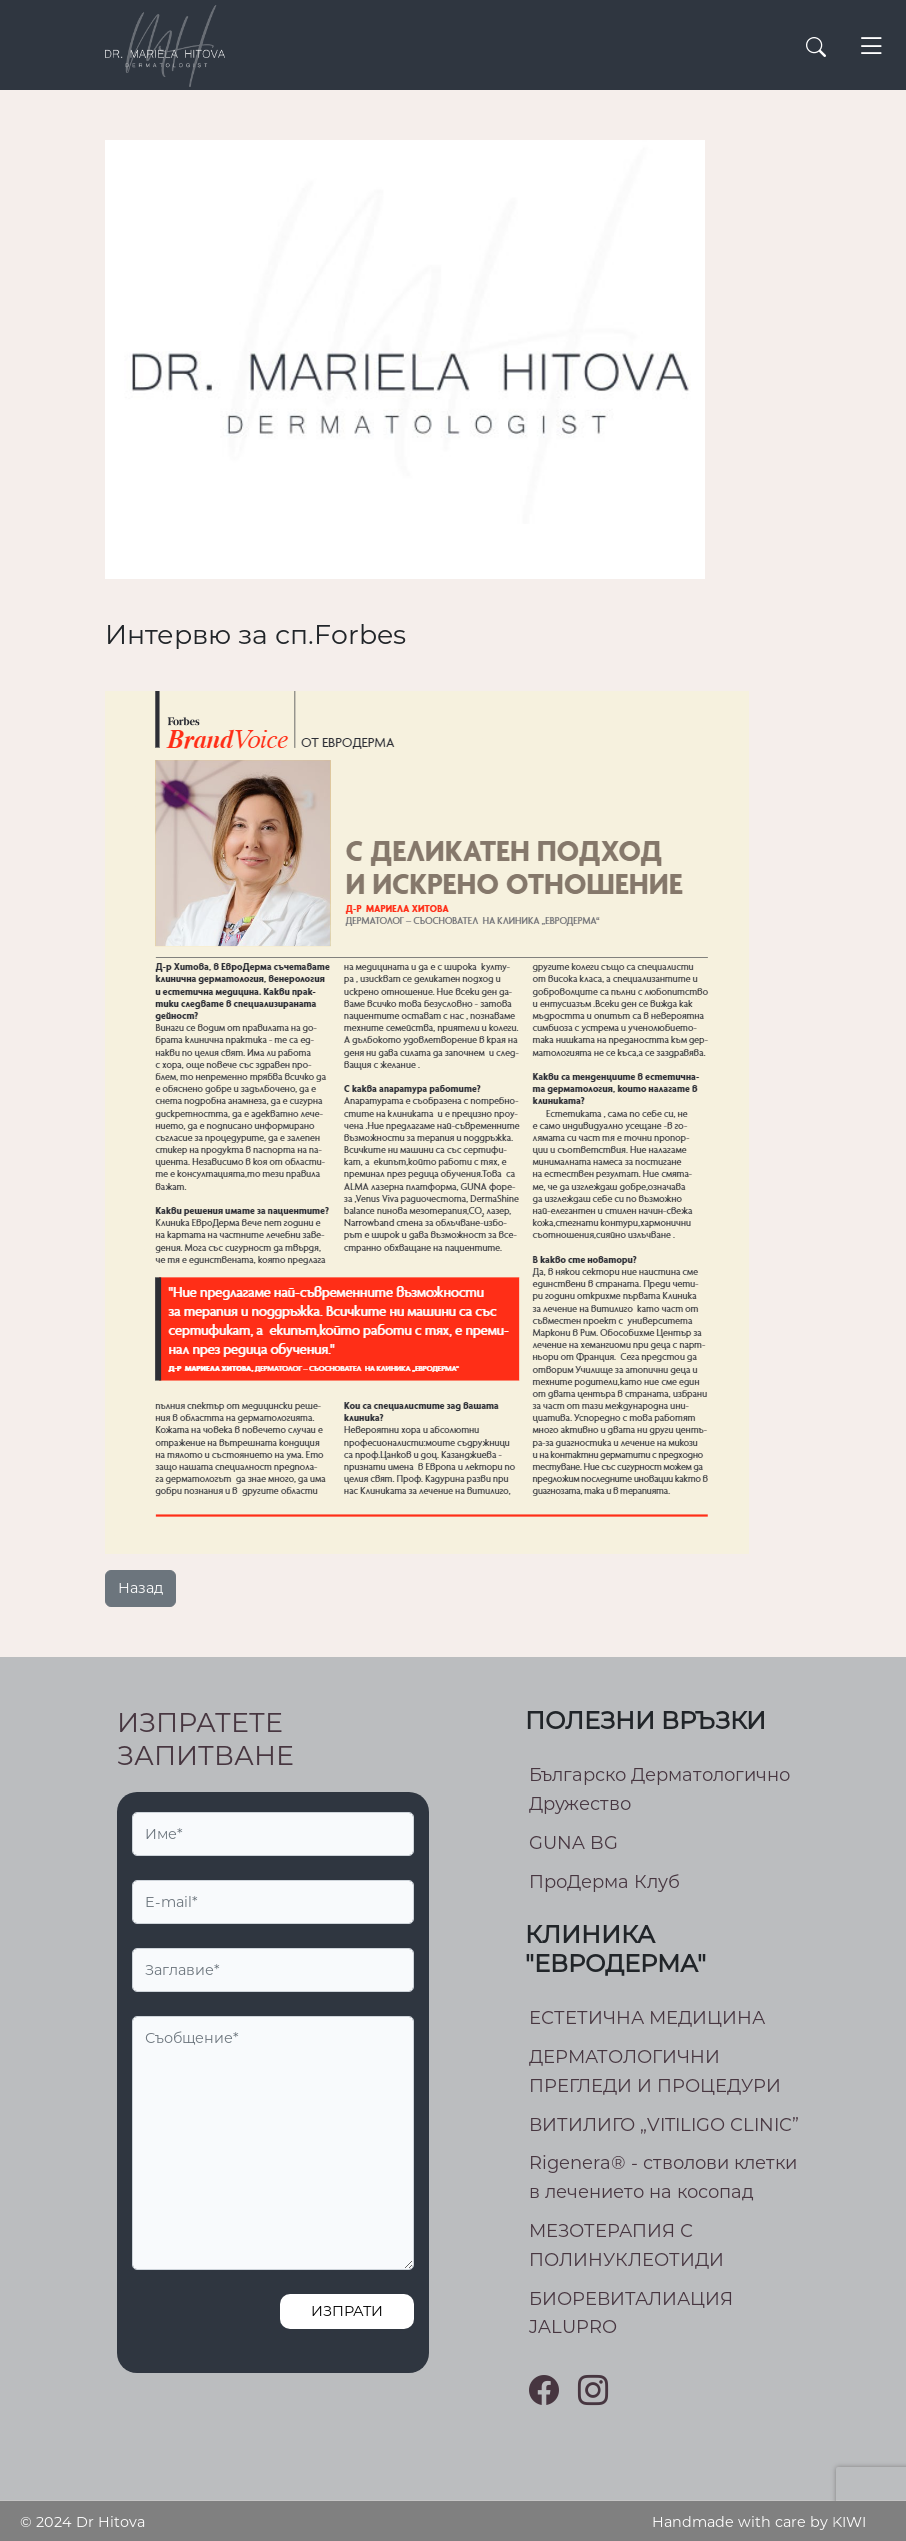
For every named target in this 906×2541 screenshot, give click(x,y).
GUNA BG (573, 1843)
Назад (140, 1588)
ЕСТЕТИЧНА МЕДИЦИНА (647, 2018)
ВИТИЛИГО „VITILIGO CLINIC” (664, 2125)
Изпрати (347, 2311)
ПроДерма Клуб (604, 1882)
